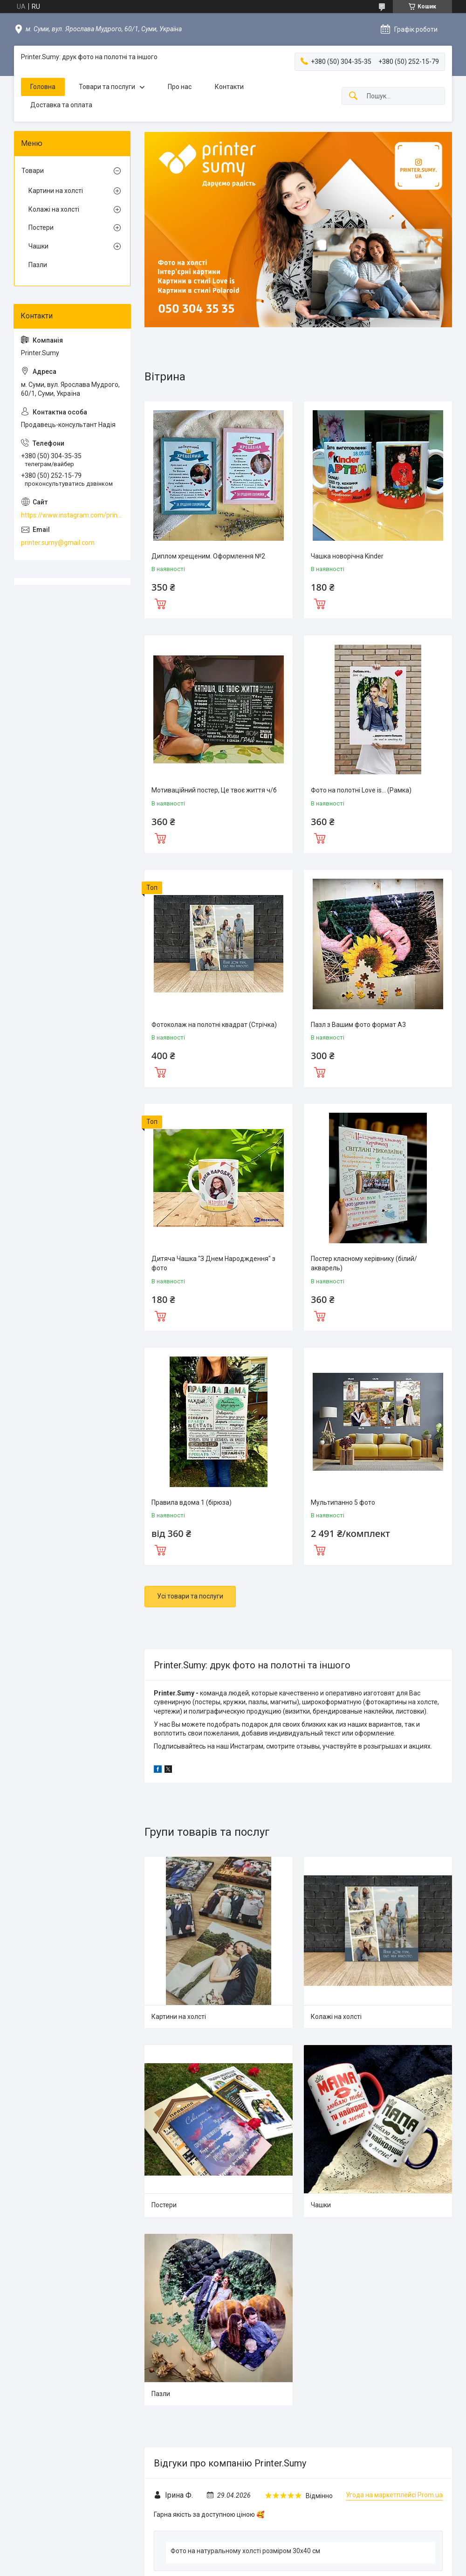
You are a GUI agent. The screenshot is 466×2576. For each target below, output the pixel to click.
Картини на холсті (178, 2016)
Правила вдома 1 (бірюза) (191, 1502)
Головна (42, 86)
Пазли (160, 2393)
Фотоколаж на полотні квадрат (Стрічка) (214, 1024)
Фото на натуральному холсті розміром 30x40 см (245, 2551)
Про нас (180, 86)
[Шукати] (353, 96)
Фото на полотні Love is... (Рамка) (361, 790)
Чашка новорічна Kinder (347, 556)
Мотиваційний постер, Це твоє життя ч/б (214, 790)
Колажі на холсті (336, 2016)
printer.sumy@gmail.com (58, 542)
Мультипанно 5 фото (343, 1502)
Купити (160, 603)
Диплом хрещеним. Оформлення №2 (208, 556)
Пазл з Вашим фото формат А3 (358, 1024)
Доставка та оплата (61, 105)
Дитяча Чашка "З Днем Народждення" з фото (213, 1263)
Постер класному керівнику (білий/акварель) (364, 1263)
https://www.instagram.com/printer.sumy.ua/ (72, 515)
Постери (164, 2205)
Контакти (229, 86)
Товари (32, 170)
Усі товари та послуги (190, 1596)
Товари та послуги (107, 86)
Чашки (321, 2205)
